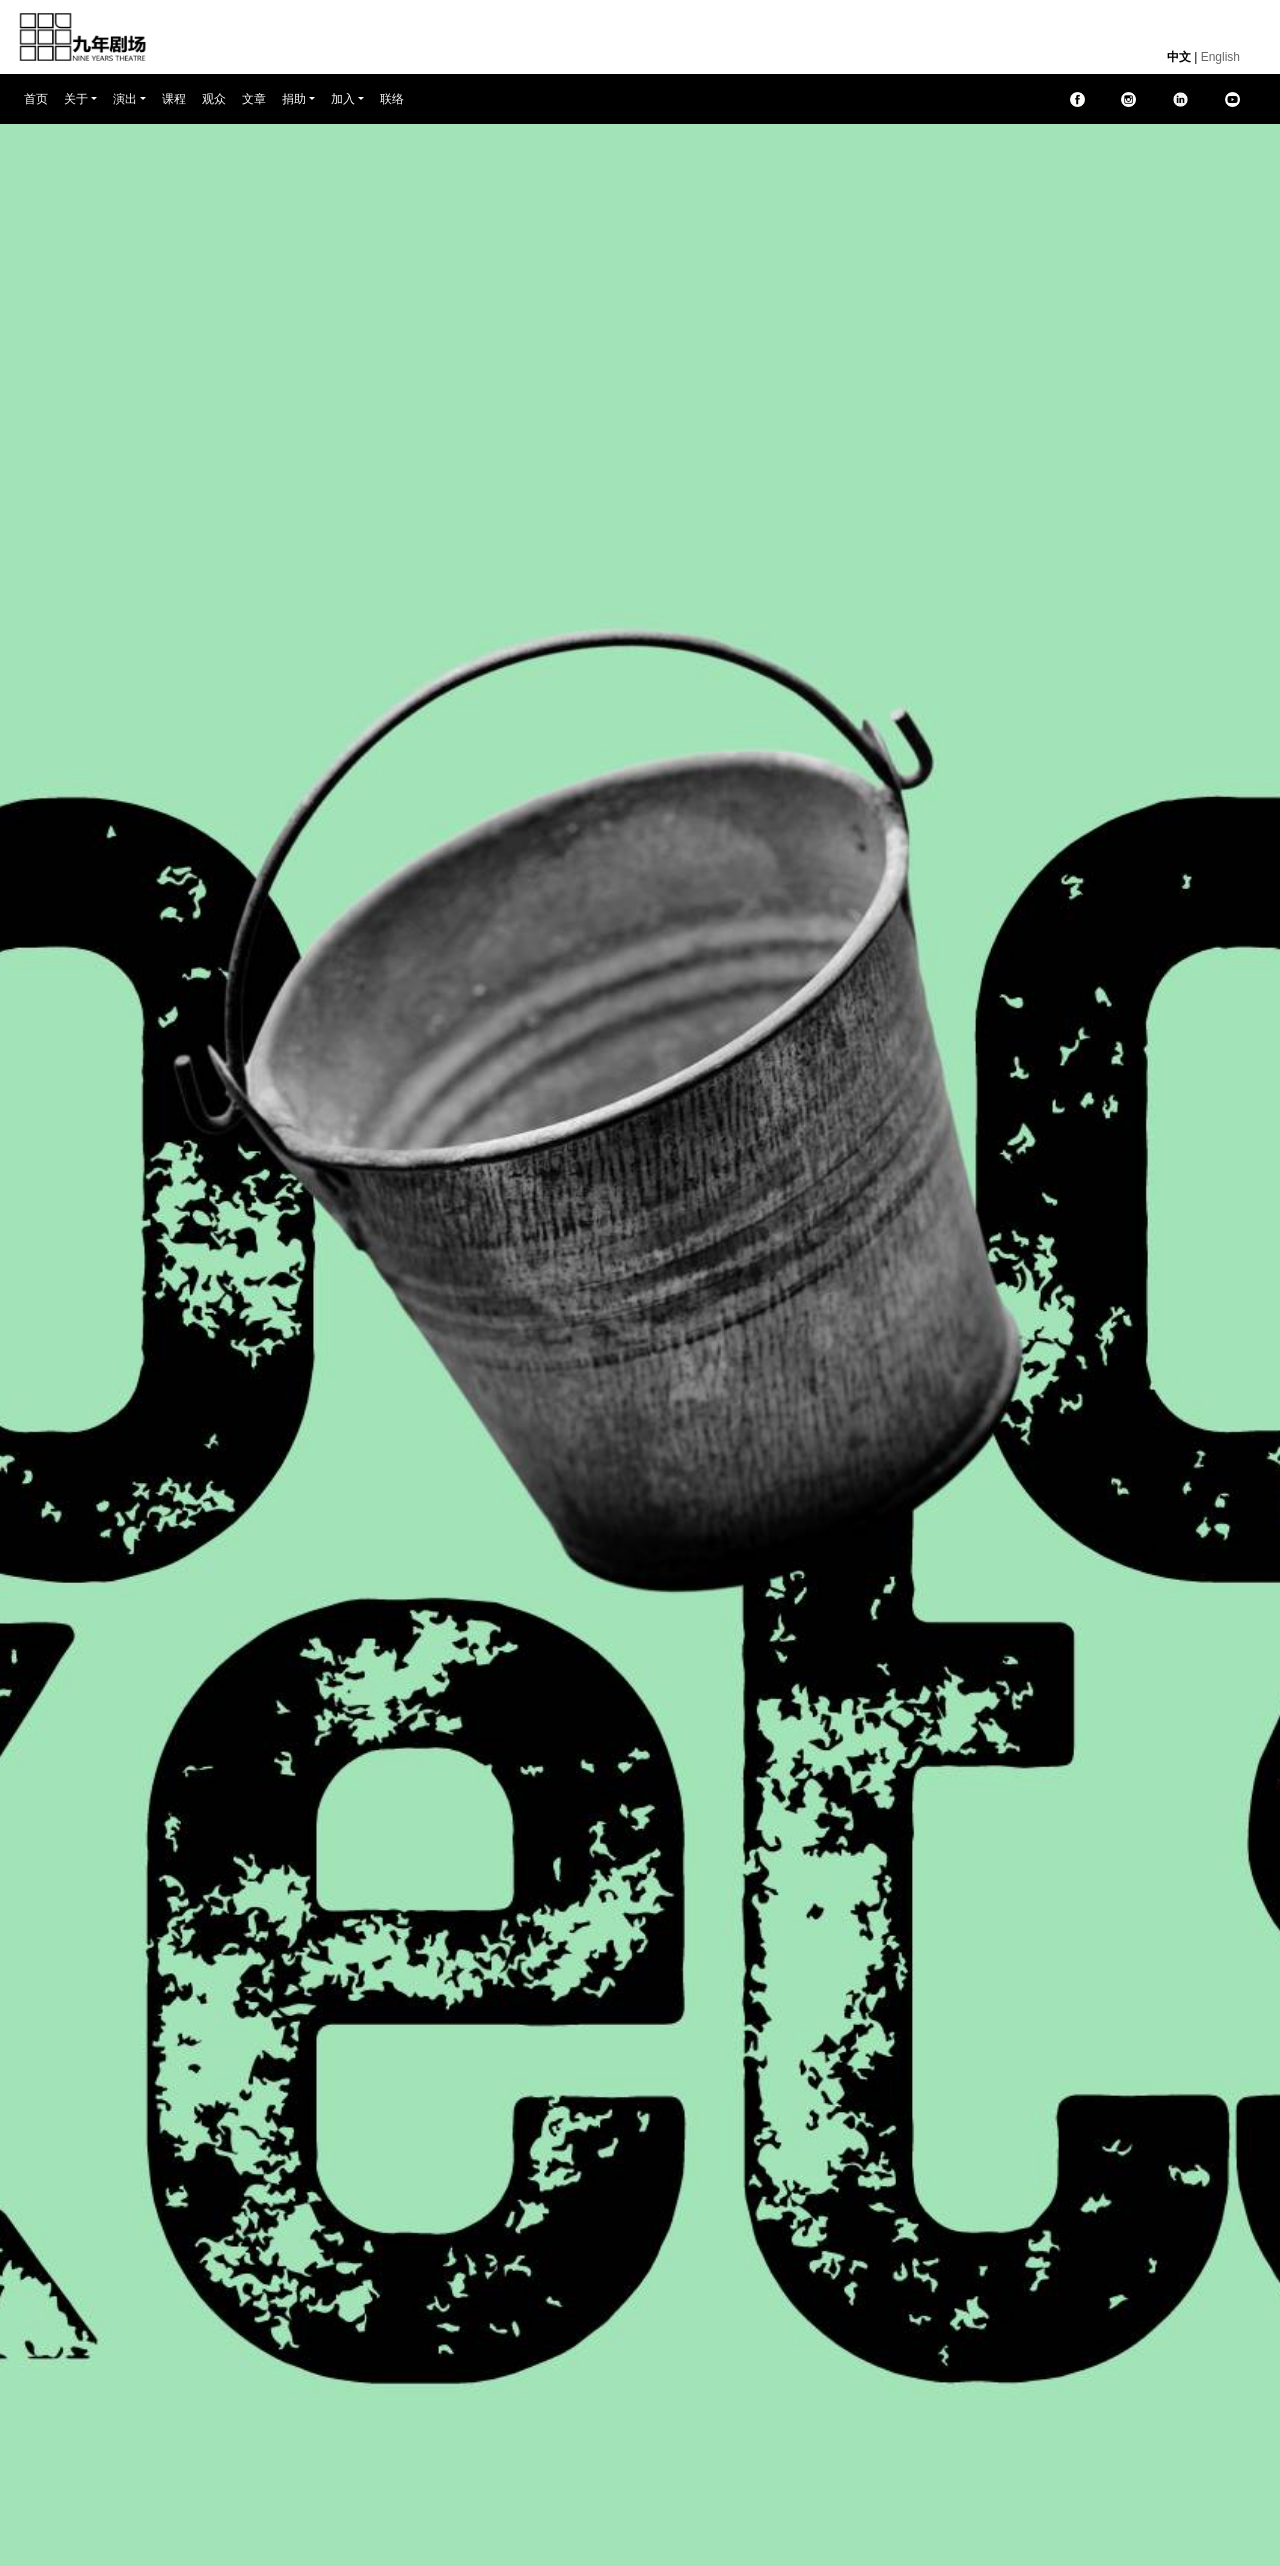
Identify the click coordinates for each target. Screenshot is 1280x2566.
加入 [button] (343, 99)
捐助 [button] (294, 99)
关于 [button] (76, 99)
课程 (174, 99)
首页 (40, 98)
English (1220, 57)
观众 (214, 99)
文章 (254, 99)
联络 (392, 99)
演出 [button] (125, 99)
